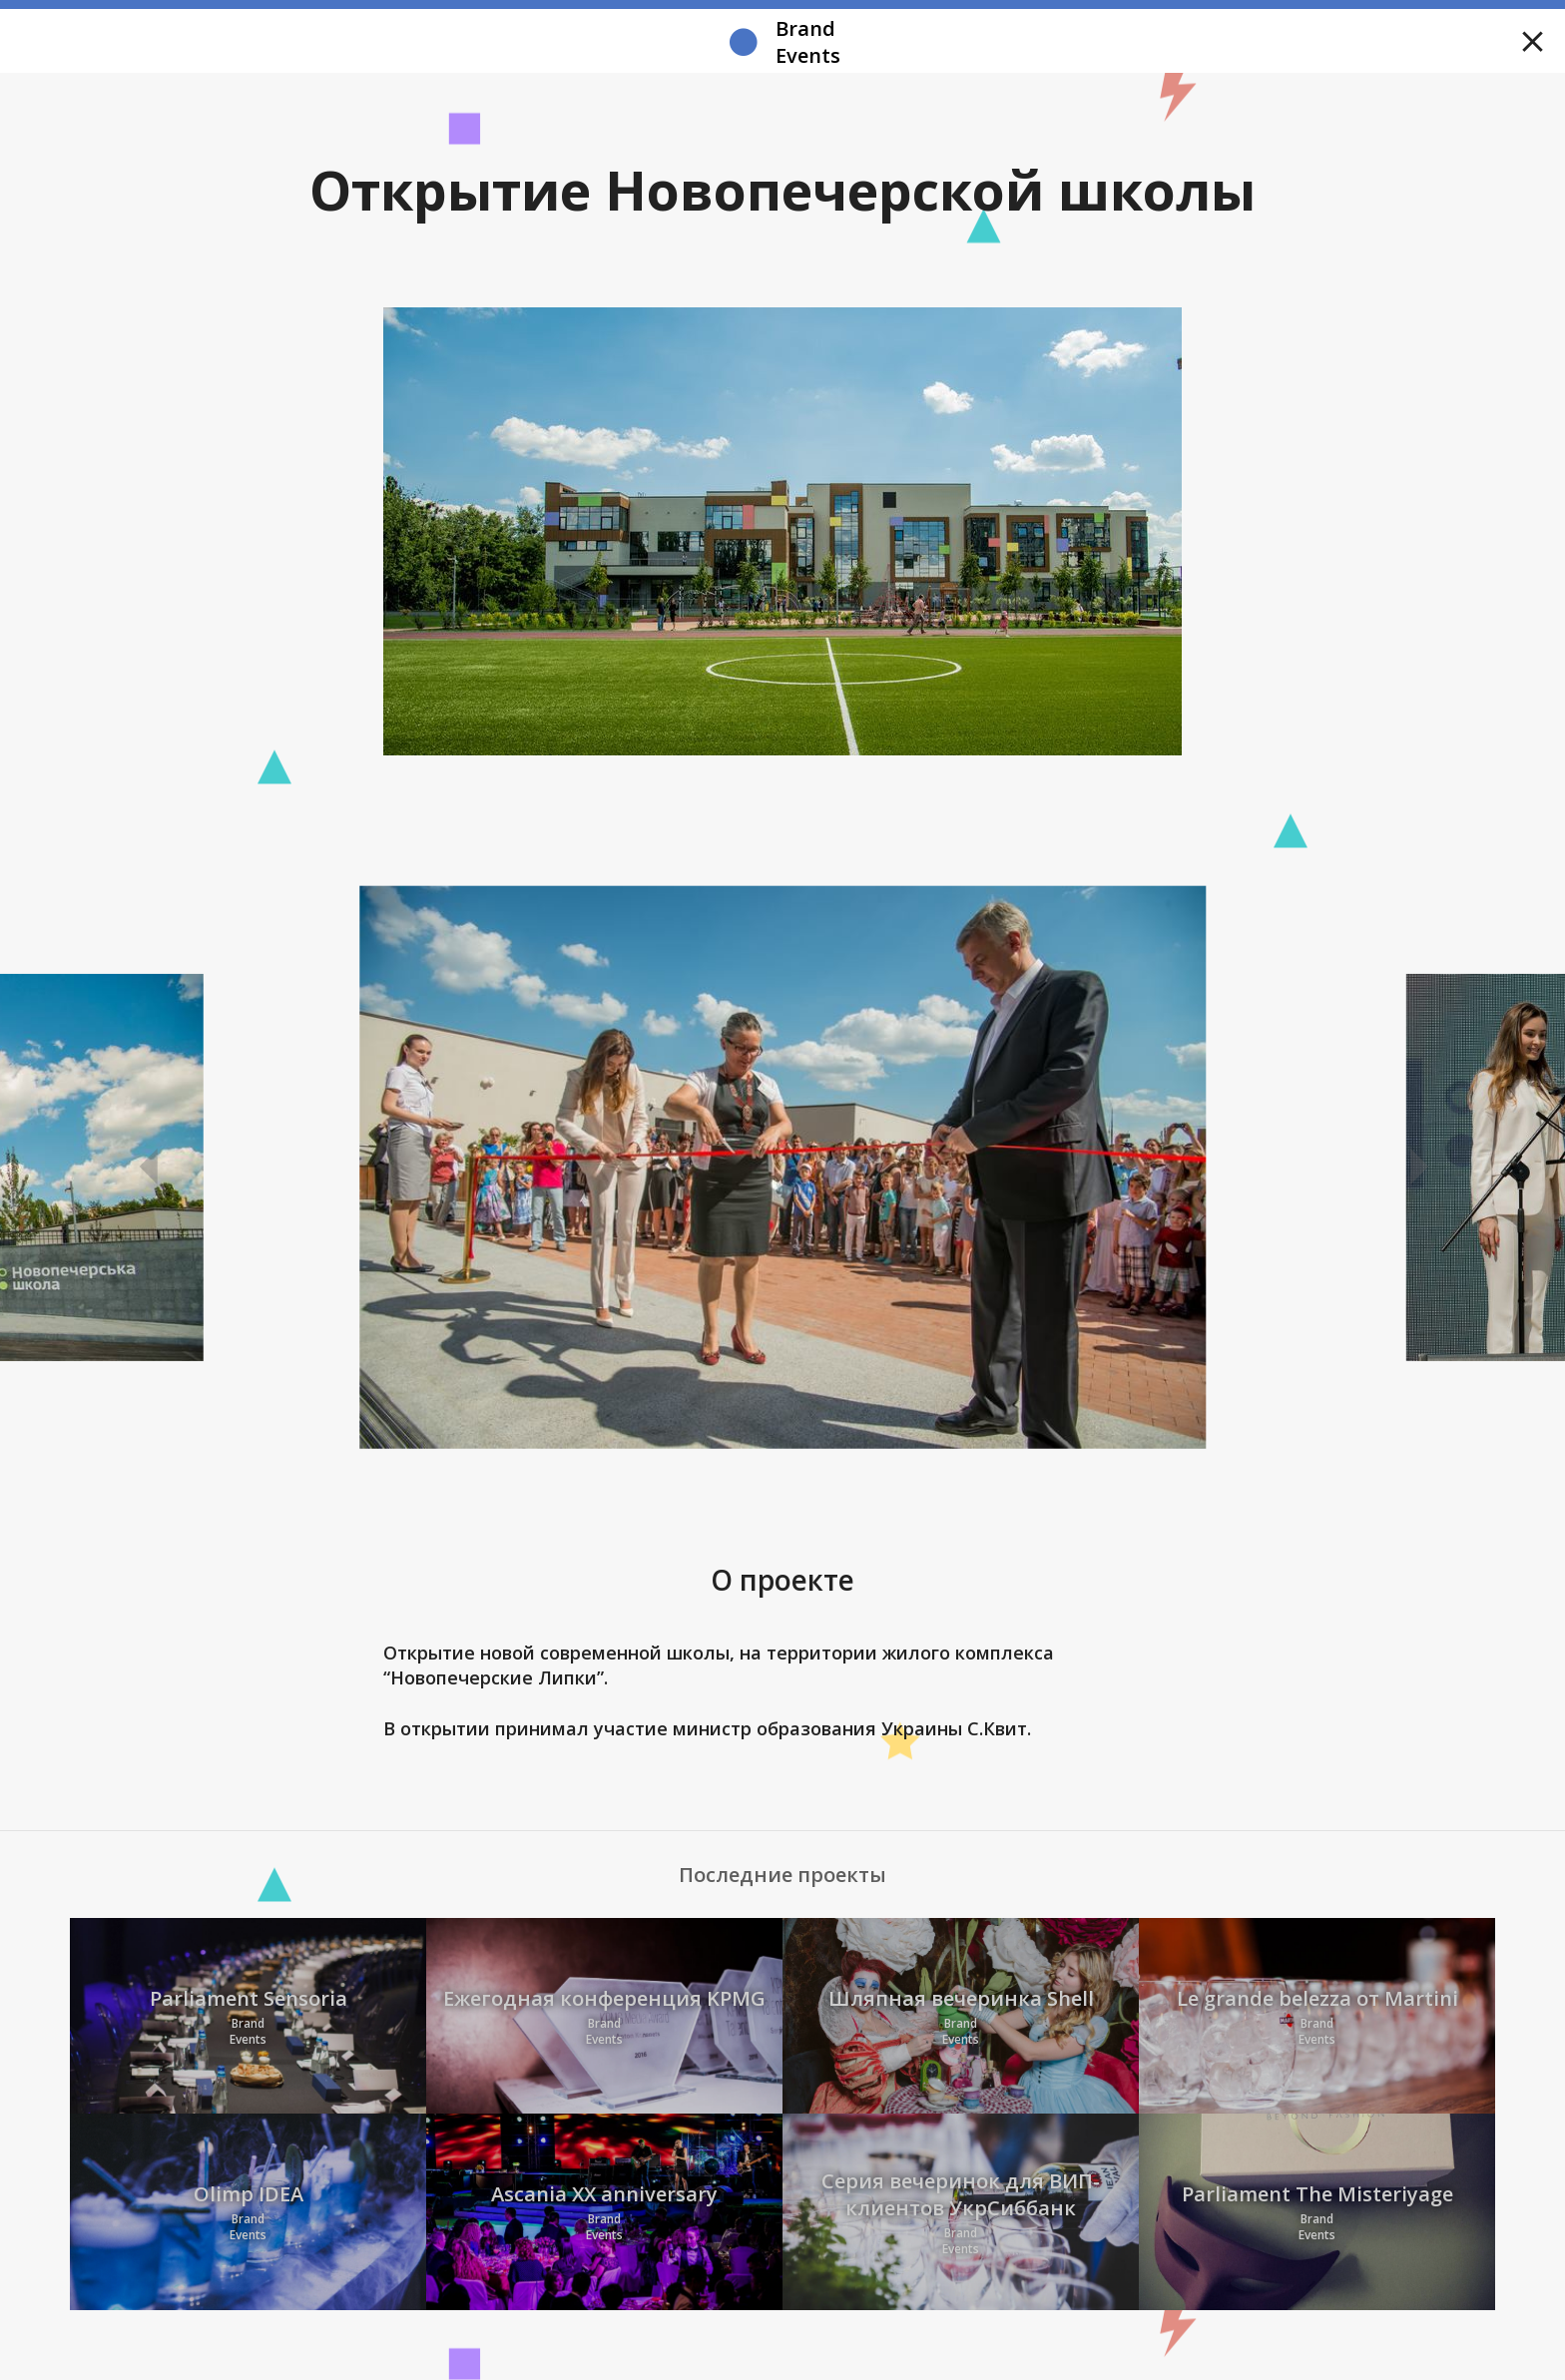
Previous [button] (148, 1167)
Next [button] (1416, 1167)
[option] (783, 1167)
